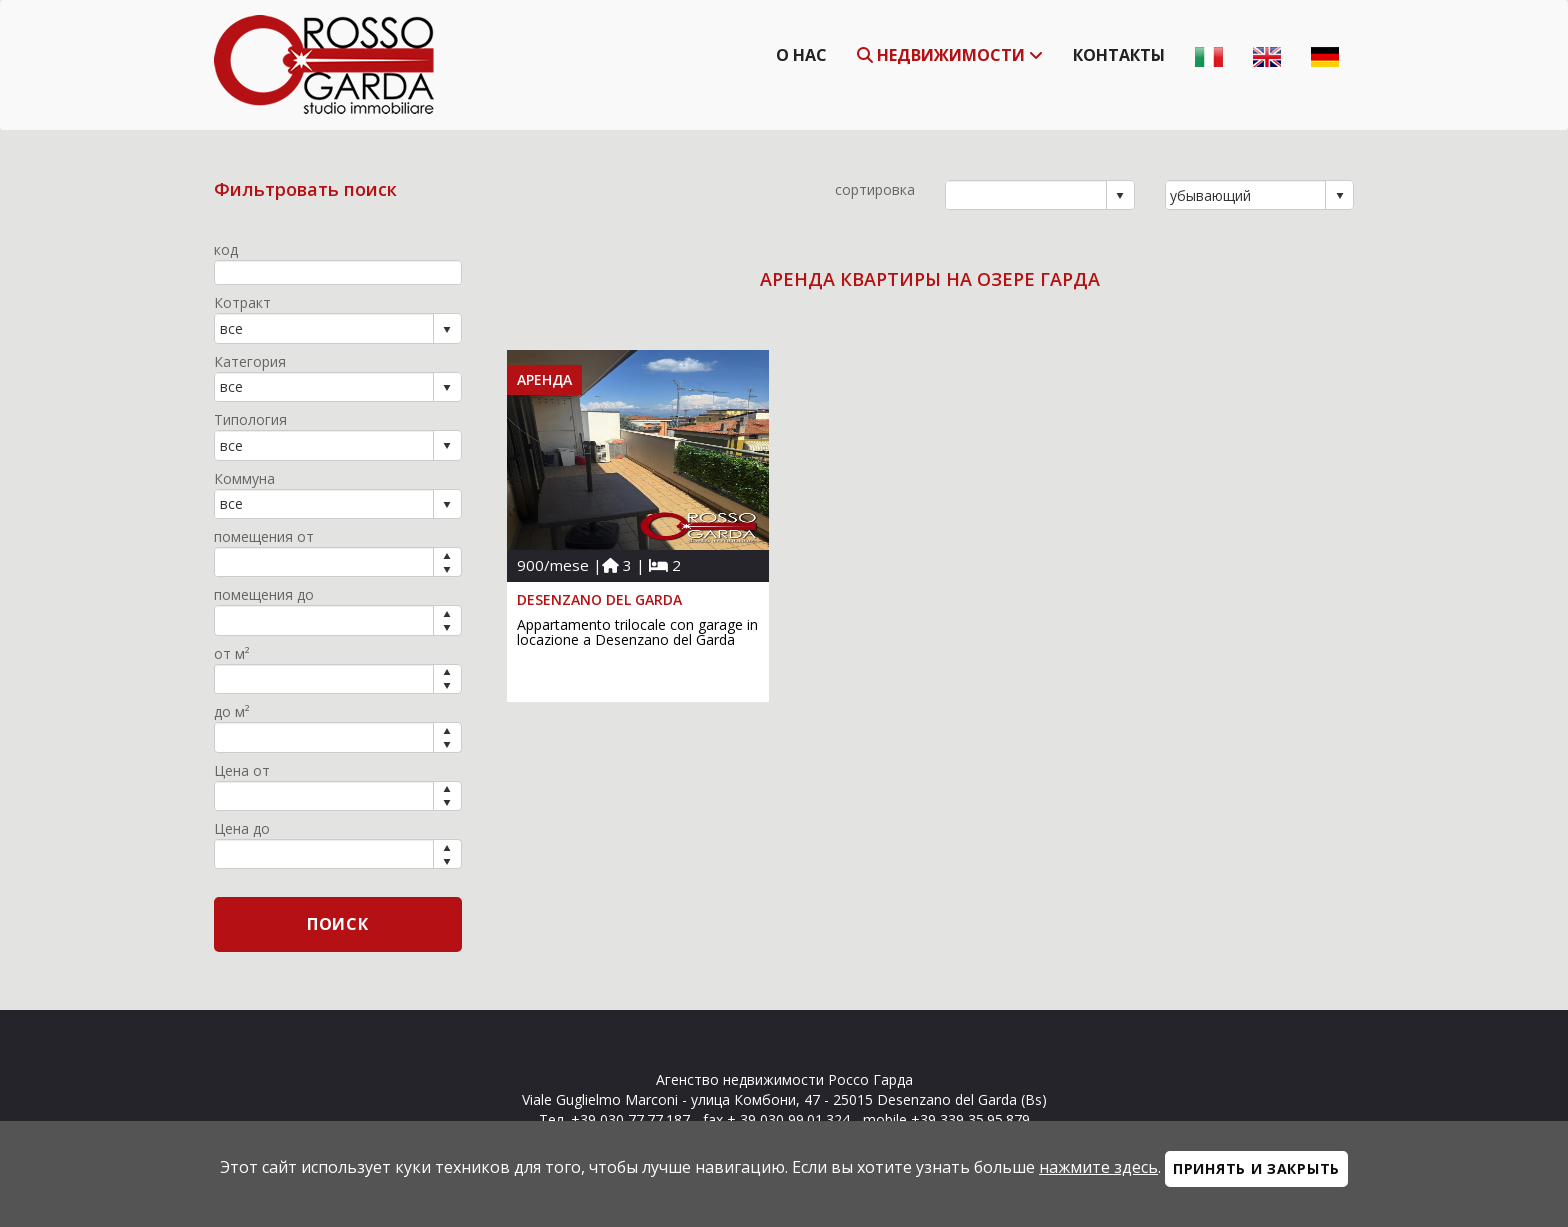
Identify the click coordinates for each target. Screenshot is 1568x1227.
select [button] (1120, 196)
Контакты (1119, 55)
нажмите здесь (1098, 1167)
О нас (801, 55)
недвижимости (950, 55)
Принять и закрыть (1256, 1168)
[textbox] (338, 272)
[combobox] (1026, 195)
